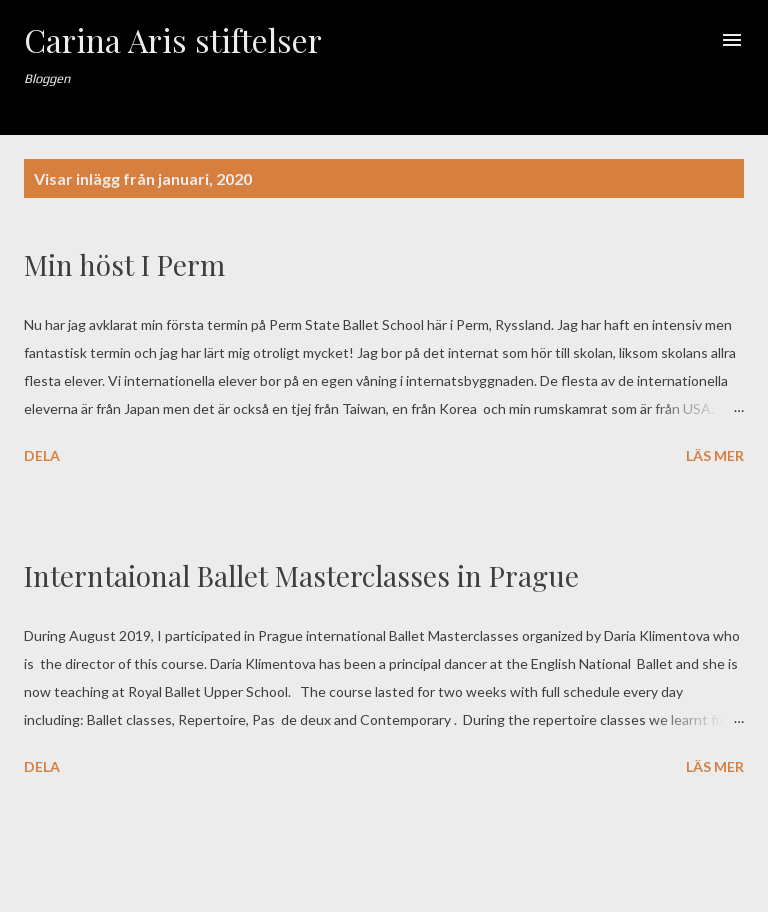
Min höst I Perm (124, 264)
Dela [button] (42, 455)
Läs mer (715, 455)
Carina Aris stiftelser (173, 39)
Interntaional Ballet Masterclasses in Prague (301, 575)
